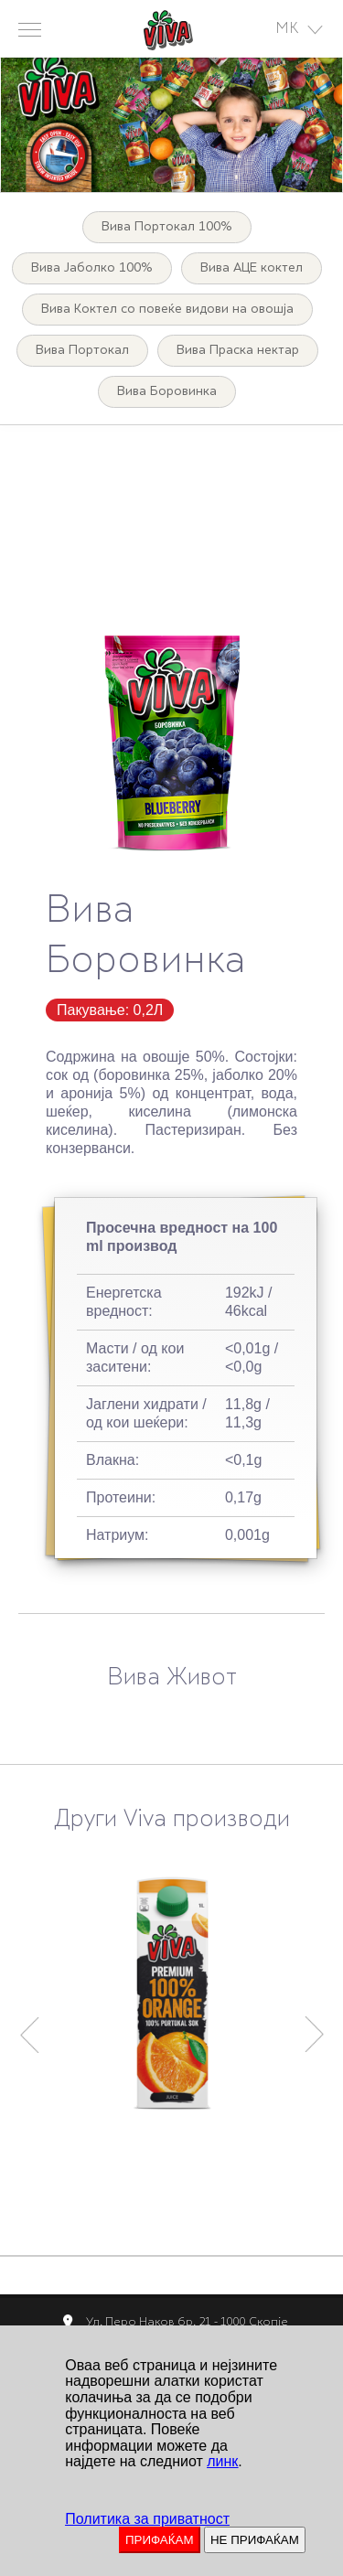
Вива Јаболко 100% (92, 268)
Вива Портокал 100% (167, 227)
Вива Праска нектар (238, 351)
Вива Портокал (82, 351)
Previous (29, 2026)
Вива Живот (172, 1679)
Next (315, 2026)
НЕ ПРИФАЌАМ (254, 2540)
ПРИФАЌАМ (159, 2540)
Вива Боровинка (167, 392)
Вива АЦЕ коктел (251, 268)
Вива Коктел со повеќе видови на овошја (167, 309)
